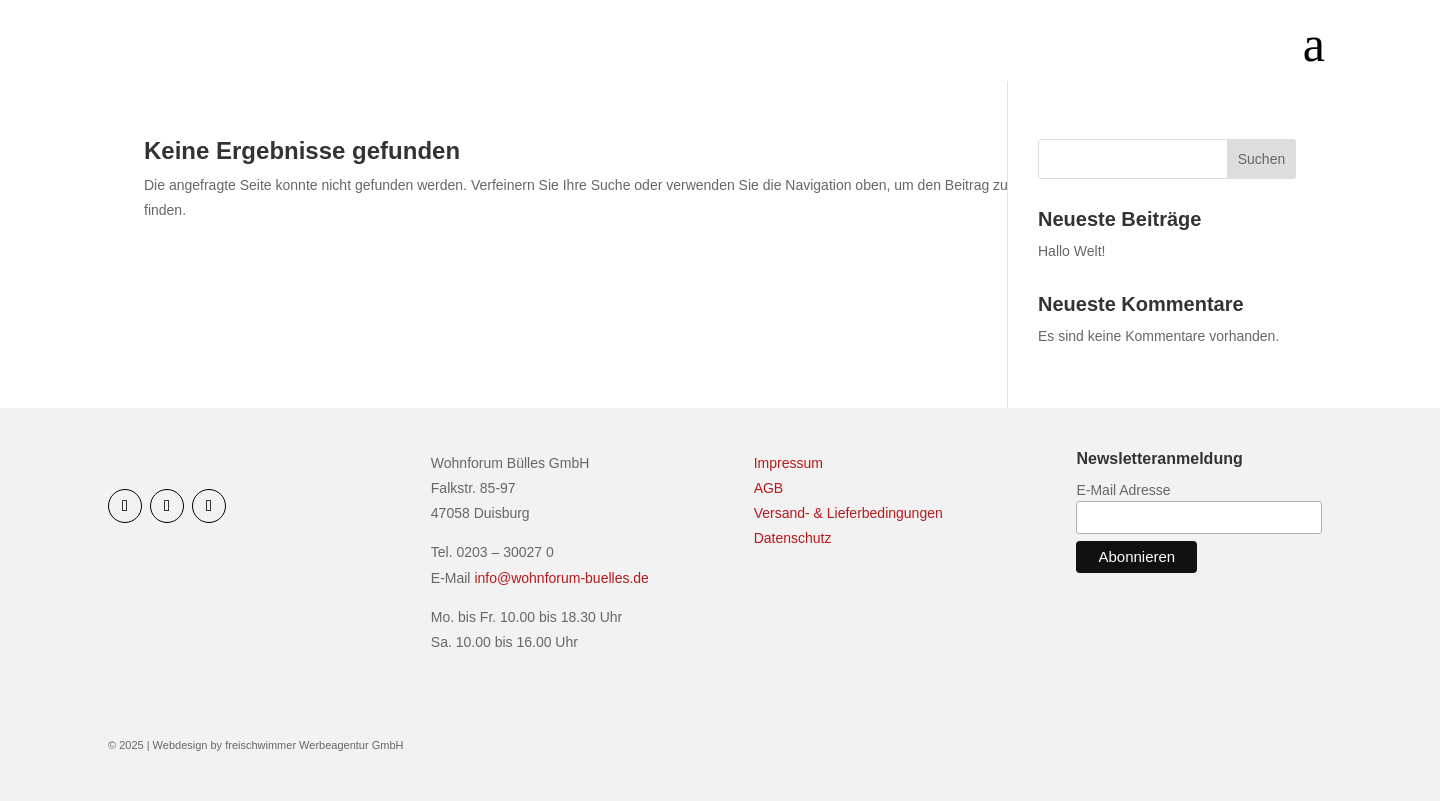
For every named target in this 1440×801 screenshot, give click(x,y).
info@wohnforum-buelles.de (561, 578)
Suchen (1261, 159)
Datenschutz (793, 538)
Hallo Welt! (1071, 251)
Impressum (788, 463)
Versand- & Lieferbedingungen (848, 513)
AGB (769, 488)
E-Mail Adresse (1123, 490)
